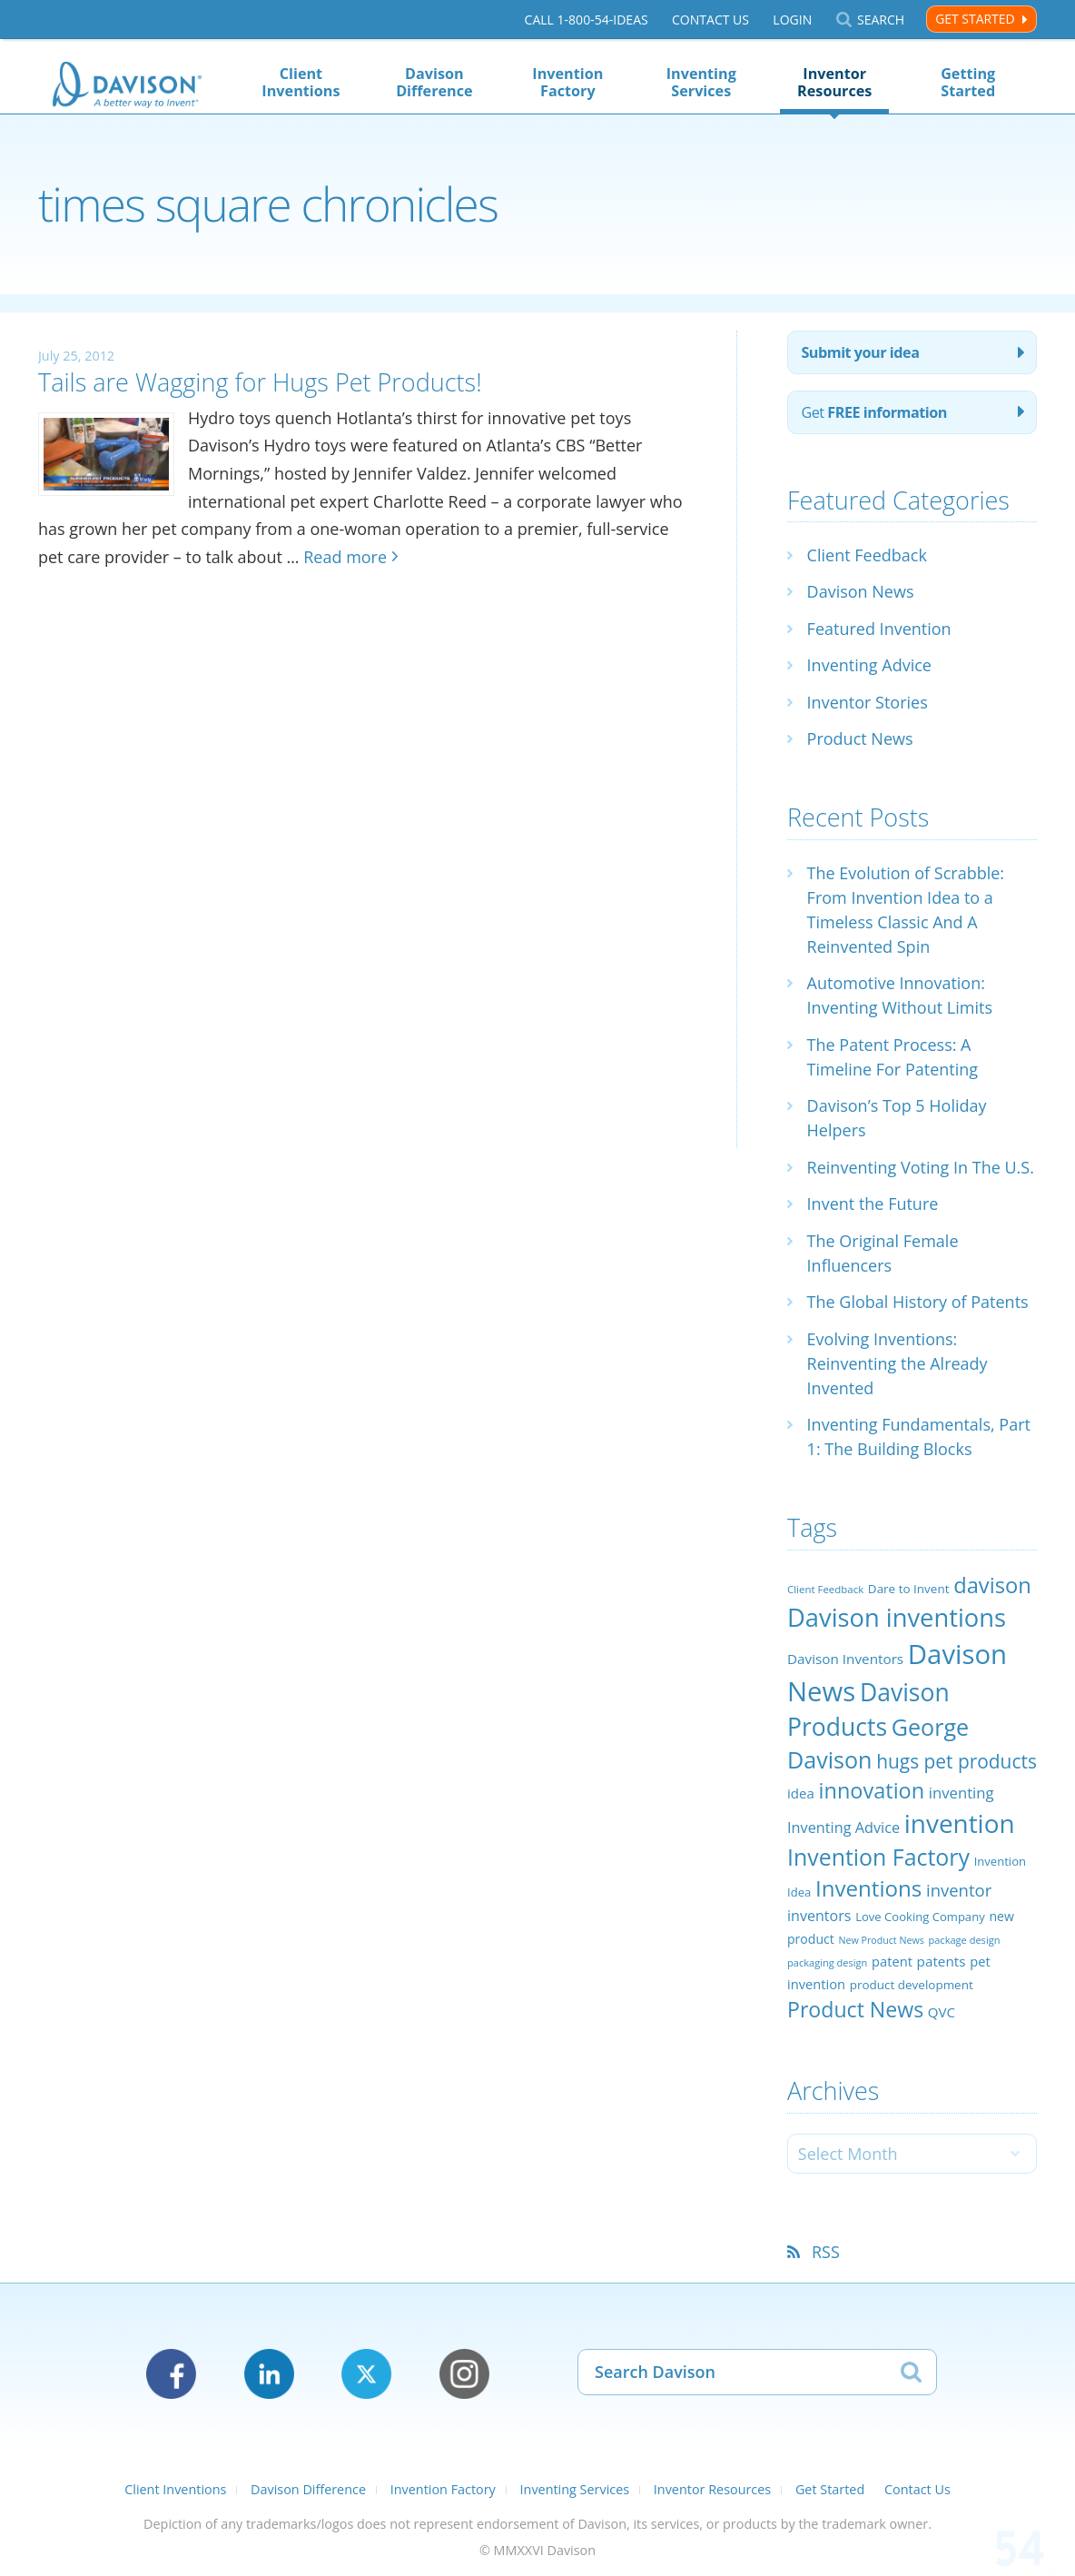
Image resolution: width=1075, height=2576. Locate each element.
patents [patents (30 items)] (941, 1961)
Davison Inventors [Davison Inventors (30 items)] (845, 1659)
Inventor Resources (834, 82)
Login (792, 19)
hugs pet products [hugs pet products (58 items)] (956, 1761)
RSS (826, 2252)
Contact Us (710, 19)
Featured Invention (879, 628)
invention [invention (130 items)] (959, 1823)
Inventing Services (701, 82)
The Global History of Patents (918, 1302)
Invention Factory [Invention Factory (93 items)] (878, 1856)
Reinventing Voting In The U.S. (920, 1167)
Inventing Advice (869, 665)
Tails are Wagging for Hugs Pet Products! (260, 382)
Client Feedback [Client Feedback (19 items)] (825, 1589)
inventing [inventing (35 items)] (961, 1792)
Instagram (464, 2374)
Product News (860, 738)
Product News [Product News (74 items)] (855, 2009)
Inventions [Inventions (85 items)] (868, 1888)
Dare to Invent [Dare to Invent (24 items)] (909, 1588)
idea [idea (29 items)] (800, 1793)
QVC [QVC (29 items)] (941, 2012)
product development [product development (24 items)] (911, 1985)
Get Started (974, 18)
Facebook (171, 2374)
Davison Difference (434, 82)
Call (586, 19)
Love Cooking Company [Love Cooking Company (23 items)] (920, 1916)
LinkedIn (269, 2374)
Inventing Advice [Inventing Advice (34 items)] (843, 1828)
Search (880, 19)
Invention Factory (567, 82)
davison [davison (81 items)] (992, 1585)
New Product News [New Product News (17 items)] (880, 1940)
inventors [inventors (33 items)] (819, 1916)
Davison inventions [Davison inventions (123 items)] (896, 1617)
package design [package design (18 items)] (964, 1940)
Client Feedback (867, 555)
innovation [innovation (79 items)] (872, 1790)
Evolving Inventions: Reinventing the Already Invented (897, 1363)
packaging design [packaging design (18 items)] (827, 1962)
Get (874, 412)
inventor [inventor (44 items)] (958, 1889)
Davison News (860, 591)
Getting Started (968, 82)
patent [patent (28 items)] (892, 1961)
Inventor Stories (867, 702)
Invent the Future (873, 1203)
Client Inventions (300, 82)
